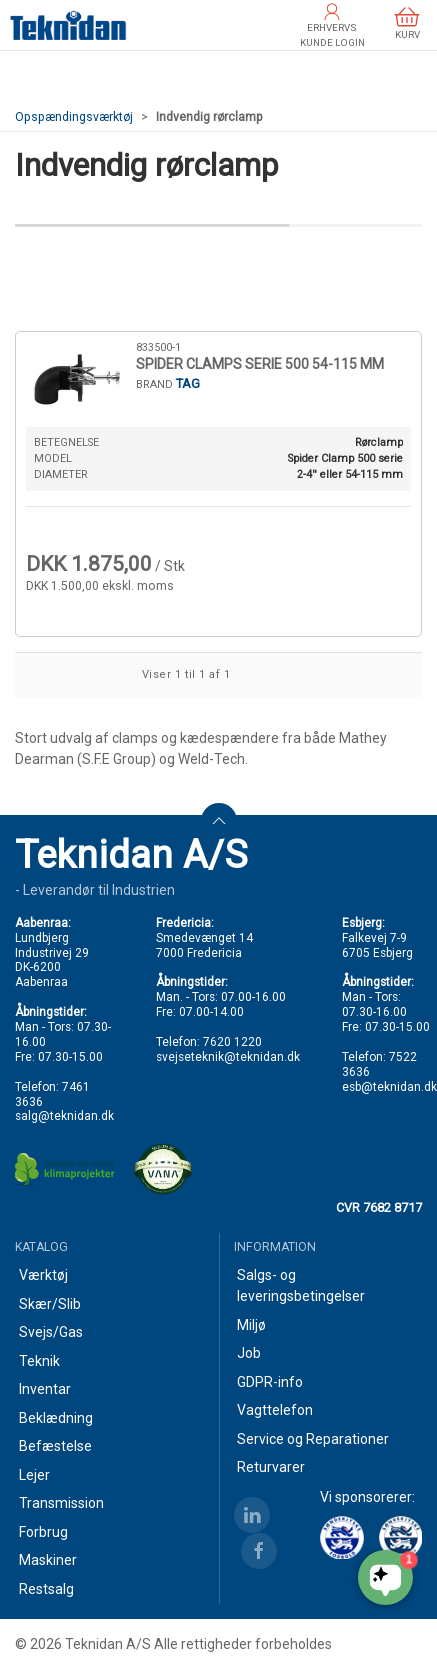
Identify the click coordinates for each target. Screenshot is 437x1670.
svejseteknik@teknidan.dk (228, 1057)
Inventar (45, 1389)
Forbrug (43, 1532)
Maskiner (48, 1560)
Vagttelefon (275, 1410)
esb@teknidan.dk (389, 1087)
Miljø (251, 1325)
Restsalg (46, 1589)
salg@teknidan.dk (64, 1116)
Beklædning (56, 1418)
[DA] (68, 25)
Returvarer (271, 1467)
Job (249, 1353)
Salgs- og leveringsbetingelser (301, 1285)
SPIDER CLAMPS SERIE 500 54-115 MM (260, 364)
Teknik (39, 1361)
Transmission (61, 1503)
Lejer (34, 1475)
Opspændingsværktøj (74, 117)
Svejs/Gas (51, 1332)
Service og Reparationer (313, 1439)
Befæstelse (55, 1446)
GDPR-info (270, 1382)
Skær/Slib (50, 1304)
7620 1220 (232, 1042)
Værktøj (43, 1275)
